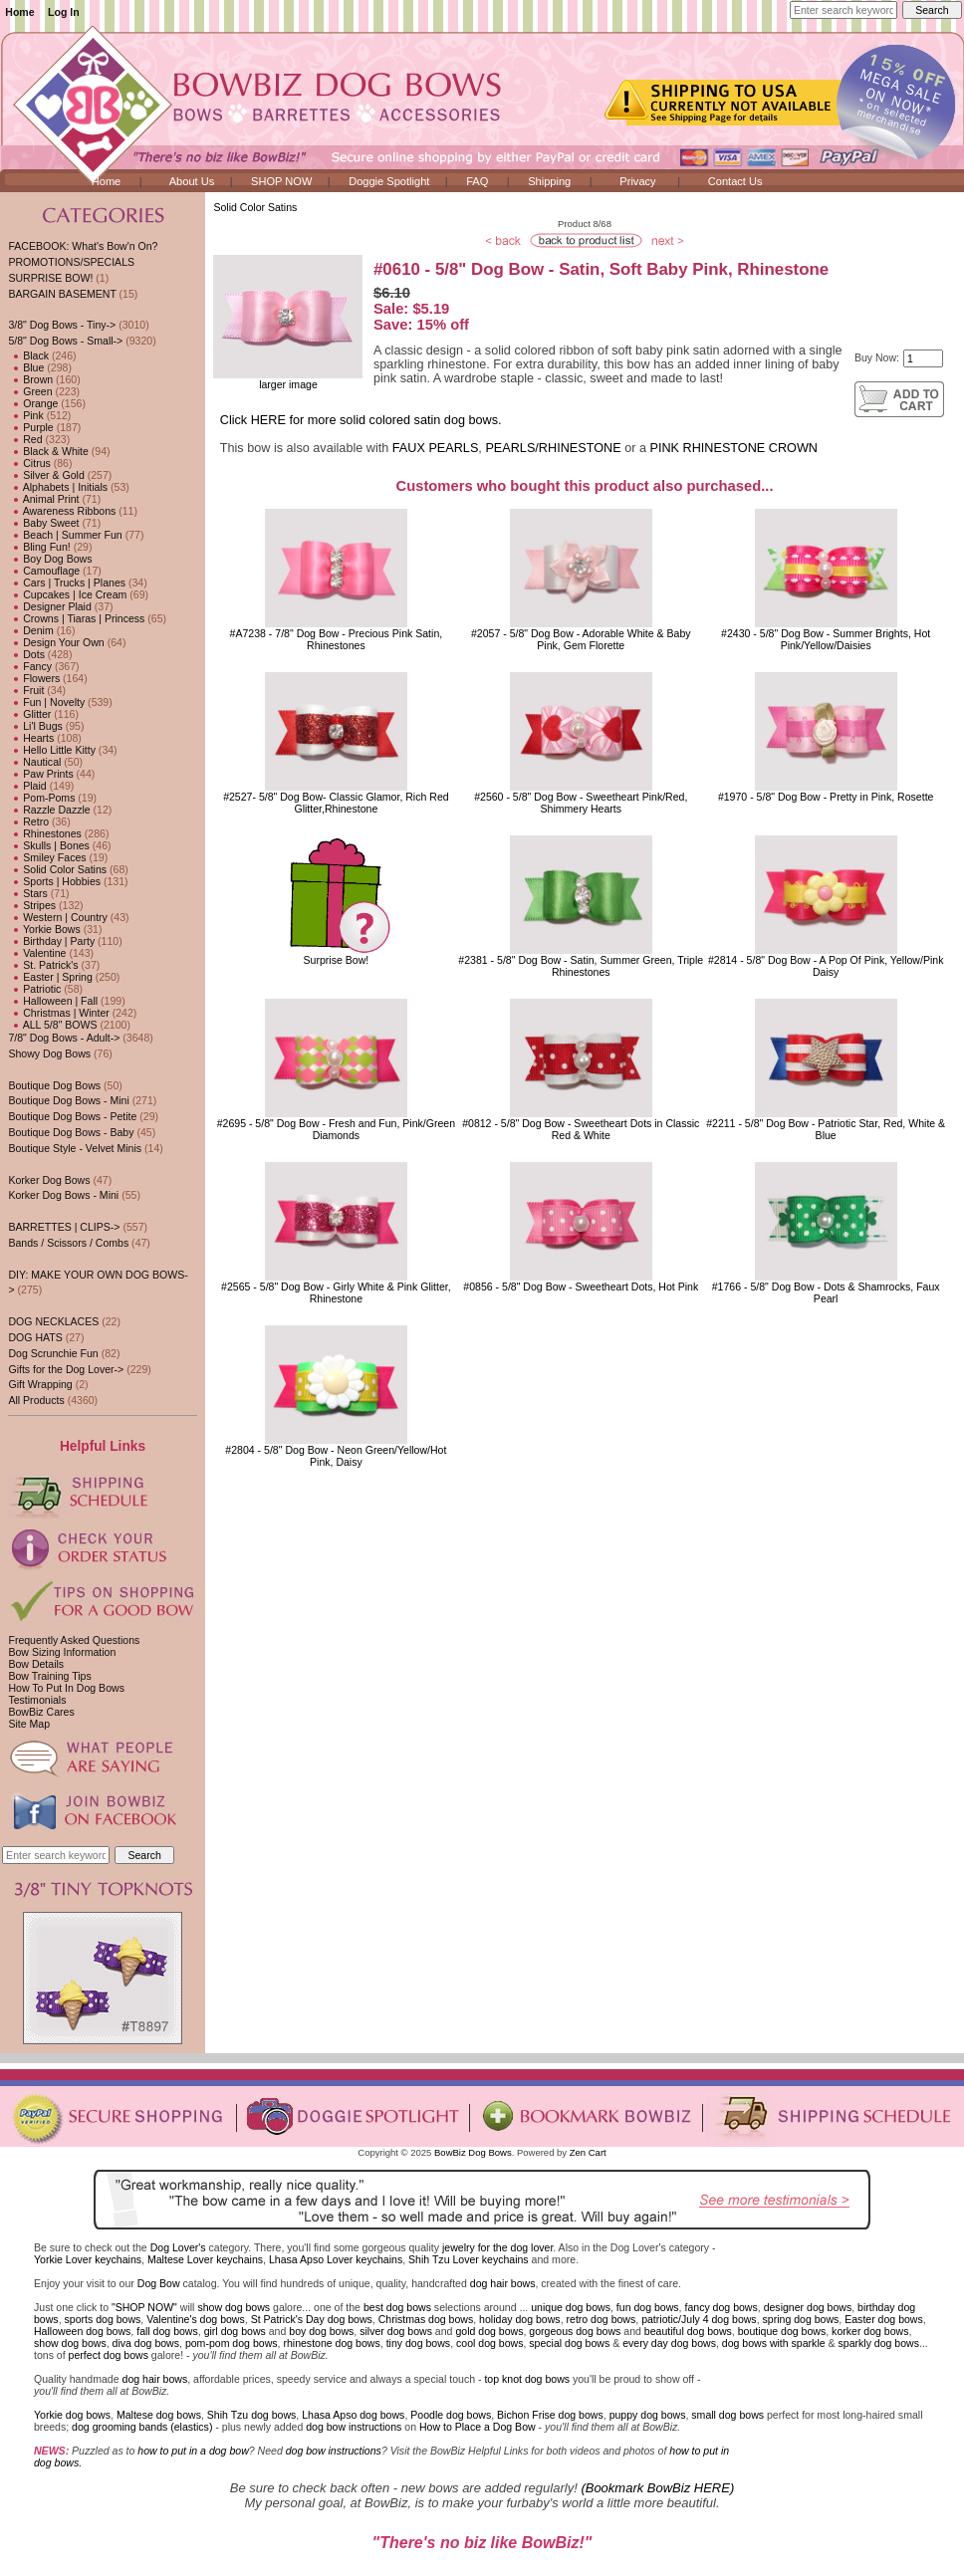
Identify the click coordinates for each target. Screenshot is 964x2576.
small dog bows (727, 2415)
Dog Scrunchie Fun (53, 1353)
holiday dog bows (520, 2319)
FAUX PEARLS (435, 448)
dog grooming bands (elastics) (142, 2427)
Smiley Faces (47, 857)
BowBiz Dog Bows (473, 2152)
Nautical (34, 762)
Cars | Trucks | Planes (66, 582)
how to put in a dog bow (192, 2451)
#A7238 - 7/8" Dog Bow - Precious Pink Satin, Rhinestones (336, 639)
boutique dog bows (782, 2331)
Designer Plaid (49, 606)
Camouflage (44, 571)
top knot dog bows (527, 2379)
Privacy (637, 181)
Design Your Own (56, 642)
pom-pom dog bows (231, 2343)
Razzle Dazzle (49, 810)
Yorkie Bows (44, 929)
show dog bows (233, 2307)
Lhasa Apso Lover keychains (335, 2259)
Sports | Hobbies (54, 881)
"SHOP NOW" (144, 2307)
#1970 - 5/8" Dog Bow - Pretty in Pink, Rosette (826, 797)
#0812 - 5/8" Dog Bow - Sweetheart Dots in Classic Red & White (580, 1129)
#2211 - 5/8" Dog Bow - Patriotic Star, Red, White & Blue (825, 1129)
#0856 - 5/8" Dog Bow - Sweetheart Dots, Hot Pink (580, 1286)
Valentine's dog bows (195, 2319)
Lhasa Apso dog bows (353, 2415)
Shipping (549, 181)
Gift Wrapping (40, 1384)
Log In (64, 12)
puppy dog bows (647, 2415)
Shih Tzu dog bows (252, 2415)
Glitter (29, 714)
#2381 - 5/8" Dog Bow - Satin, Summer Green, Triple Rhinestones (580, 966)
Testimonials (37, 1700)
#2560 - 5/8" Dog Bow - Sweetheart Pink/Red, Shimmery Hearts (580, 803)
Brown (30, 379)
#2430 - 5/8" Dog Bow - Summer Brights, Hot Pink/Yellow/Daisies (825, 639)
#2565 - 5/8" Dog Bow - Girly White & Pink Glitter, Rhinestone (336, 1292)
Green (30, 391)
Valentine (37, 953)
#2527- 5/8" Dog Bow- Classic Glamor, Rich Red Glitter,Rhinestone (336, 803)
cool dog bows (489, 2343)
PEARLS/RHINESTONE (552, 448)
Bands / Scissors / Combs (68, 1243)
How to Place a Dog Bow (477, 2427)
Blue (26, 367)
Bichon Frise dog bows (550, 2415)
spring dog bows (801, 2319)
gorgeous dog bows (574, 2331)
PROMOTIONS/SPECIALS (71, 262)
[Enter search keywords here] (843, 10)
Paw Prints (40, 774)
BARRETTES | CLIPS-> (64, 1227)
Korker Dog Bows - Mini (63, 1195)
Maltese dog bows (159, 2415)
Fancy (30, 666)
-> (65, 341)
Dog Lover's (178, 2247)
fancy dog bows (720, 2307)
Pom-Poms (41, 798)
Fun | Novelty (46, 702)
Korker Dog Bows (49, 1180)
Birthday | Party (51, 941)
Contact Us (735, 181)
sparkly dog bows (879, 2343)
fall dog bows (167, 2331)
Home (19, 12)
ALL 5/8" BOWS (52, 1025)
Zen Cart (588, 2152)
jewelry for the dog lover (497, 2247)
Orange (33, 403)
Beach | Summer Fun (64, 535)
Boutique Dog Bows (54, 1085)
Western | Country (57, 917)
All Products (36, 1400)
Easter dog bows (883, 2319)
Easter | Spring (50, 977)
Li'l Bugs (35, 726)
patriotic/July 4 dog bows (699, 2319)
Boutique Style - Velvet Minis (74, 1148)
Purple (30, 427)
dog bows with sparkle (774, 2343)
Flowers (34, 678)
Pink (25, 415)
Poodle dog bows (450, 2415)
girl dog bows (235, 2331)
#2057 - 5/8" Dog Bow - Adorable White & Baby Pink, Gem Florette (581, 639)
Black (28, 355)
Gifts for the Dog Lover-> (65, 1369)
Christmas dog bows (426, 2319)
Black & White (48, 451)
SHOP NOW (281, 181)
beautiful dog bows (688, 2331)
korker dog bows (870, 2331)
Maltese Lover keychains (205, 2259)
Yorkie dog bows (72, 2415)
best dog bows (397, 2307)
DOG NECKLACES (53, 1321)
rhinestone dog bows (331, 2343)
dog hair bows (503, 2283)
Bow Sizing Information (62, 1652)
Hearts (31, 738)
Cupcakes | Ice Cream (67, 594)
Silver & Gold (46, 475)
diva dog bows (146, 2343)
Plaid (27, 786)
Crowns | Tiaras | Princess (76, 618)
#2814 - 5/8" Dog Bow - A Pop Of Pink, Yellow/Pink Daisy (826, 966)
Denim (30, 630)
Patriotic (34, 989)
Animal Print (43, 499)
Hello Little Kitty (52, 750)
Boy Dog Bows (50, 559)
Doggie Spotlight (389, 181)
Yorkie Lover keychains (87, 2259)
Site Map (29, 1724)
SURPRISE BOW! (50, 278)
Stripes (32, 905)
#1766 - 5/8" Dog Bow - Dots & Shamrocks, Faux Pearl (826, 1292)
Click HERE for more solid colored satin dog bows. (361, 420)
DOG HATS (35, 1337)
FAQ (477, 181)
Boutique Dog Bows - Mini (68, 1100)
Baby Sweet (43, 523)
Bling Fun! (39, 547)
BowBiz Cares (41, 1712)
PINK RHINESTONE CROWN (733, 448)
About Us (192, 181)
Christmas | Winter (58, 1013)
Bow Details (36, 1664)
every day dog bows (669, 2343)
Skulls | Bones (48, 845)
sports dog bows (103, 2319)
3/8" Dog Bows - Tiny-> (62, 325)
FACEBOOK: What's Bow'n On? (82, 246)
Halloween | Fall (53, 1001)
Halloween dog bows (82, 2331)
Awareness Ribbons (62, 511)
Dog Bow (158, 2283)
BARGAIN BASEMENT (62, 294)
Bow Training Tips (49, 1676)
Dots (26, 654)
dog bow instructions (353, 2427)
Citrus (29, 463)
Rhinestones (44, 833)
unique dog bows (570, 2307)
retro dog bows (601, 2319)
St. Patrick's (43, 965)
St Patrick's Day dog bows (311, 2319)
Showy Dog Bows (49, 1053)
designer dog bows (808, 2307)
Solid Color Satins (255, 207)
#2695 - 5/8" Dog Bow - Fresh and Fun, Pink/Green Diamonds (336, 1129)
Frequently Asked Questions (73, 1640)
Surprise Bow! (336, 960)
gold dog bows (489, 2331)
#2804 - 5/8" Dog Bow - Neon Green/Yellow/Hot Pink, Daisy (335, 1456)
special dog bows (569, 2343)
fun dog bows (647, 2307)
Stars (27, 893)
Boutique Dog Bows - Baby (70, 1132)
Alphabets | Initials (58, 487)
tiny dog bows (418, 2343)
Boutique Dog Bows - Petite (72, 1116)
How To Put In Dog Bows (65, 1688)
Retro (28, 821)
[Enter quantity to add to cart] (923, 358)
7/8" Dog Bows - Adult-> (64, 1038)
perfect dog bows (108, 2355)
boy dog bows (321, 2331)
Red (25, 439)
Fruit (26, 690)
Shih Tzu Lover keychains (468, 2259)
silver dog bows (396, 2331)
